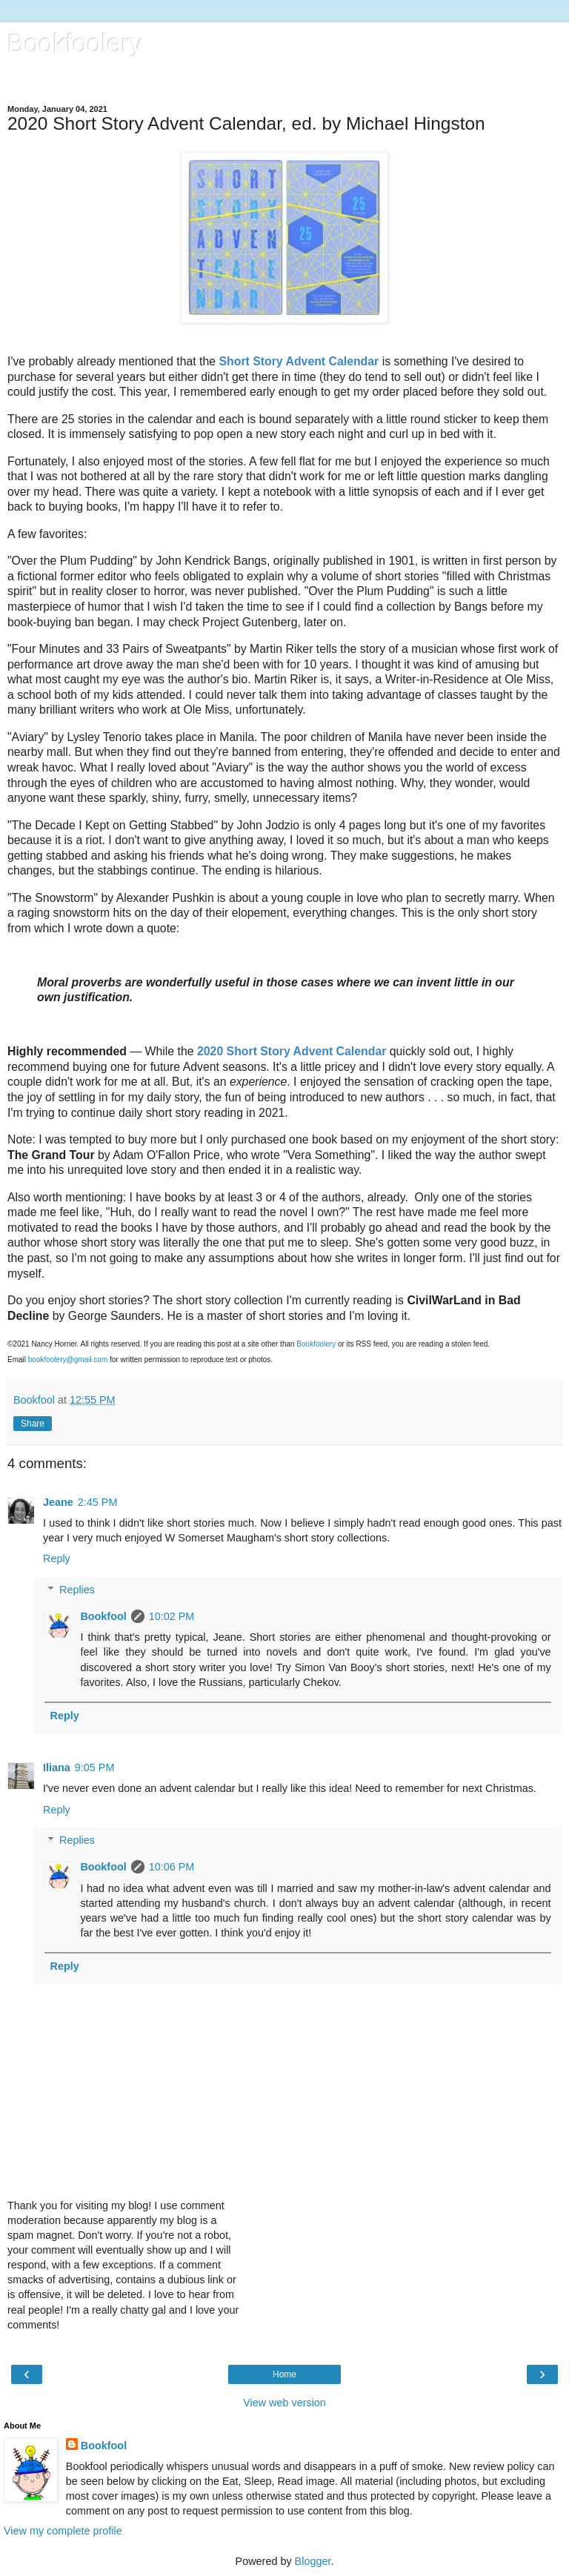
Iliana (56, 1767)
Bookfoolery (74, 44)
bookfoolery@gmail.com (67, 1359)
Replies (77, 1590)
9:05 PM (95, 1767)
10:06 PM (172, 1867)
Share (32, 1423)
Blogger (313, 2561)
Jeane (58, 1502)
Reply (56, 1558)
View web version (284, 2403)
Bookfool (103, 1616)
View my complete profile (63, 2531)
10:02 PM (172, 1616)
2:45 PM (98, 1502)
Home (284, 2374)
